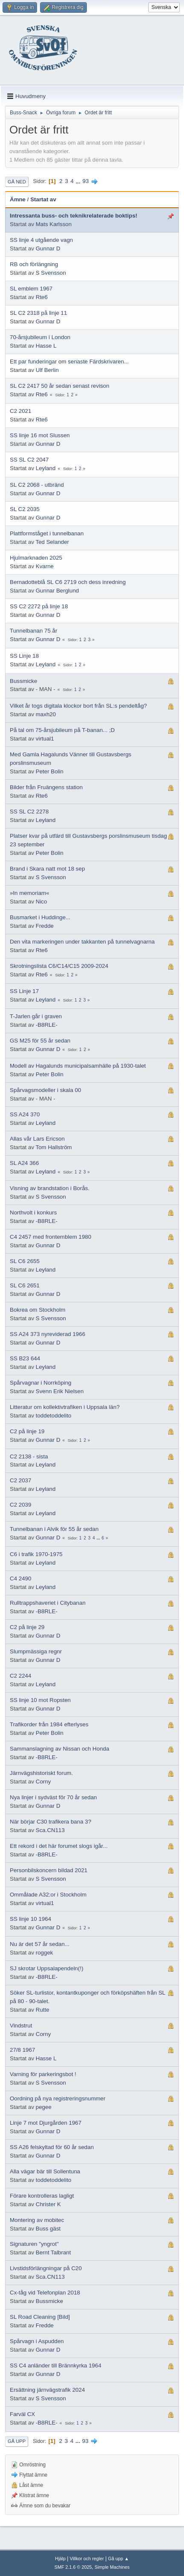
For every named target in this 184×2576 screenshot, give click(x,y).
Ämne (18, 199)
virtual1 (45, 738)
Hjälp (60, 2558)
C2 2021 (20, 411)
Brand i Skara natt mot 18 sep (47, 868)
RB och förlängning (34, 264)
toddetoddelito (54, 1415)
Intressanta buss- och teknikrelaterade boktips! (73, 215)
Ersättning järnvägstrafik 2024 (47, 2390)
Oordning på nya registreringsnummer (57, 2098)
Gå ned (17, 181)
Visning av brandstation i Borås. (49, 1188)
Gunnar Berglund (57, 590)
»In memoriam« (29, 893)
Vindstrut (21, 2025)
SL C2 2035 (25, 509)
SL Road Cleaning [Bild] (40, 2317)
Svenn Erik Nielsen (60, 1391)
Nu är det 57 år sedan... (39, 1944)
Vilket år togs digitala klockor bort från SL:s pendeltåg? (78, 706)
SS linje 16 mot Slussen (40, 435)
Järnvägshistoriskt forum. (41, 1773)
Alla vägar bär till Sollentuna (45, 2171)
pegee (44, 2107)
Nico (41, 901)
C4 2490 (20, 1578)
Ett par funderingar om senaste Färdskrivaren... (69, 361)
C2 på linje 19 (27, 1431)
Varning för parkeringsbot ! (43, 2074)
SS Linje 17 (24, 991)
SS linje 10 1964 (30, 1919)
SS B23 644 (25, 1358)
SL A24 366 (24, 1163)
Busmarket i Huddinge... (40, 917)
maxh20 (46, 714)
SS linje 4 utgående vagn (41, 240)
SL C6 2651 (25, 1285)
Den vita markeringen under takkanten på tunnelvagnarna (82, 941)
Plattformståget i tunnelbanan (46, 533)
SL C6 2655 (25, 1261)
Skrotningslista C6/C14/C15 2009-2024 (59, 966)
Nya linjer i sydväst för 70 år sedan (53, 1797)
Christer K (48, 2204)
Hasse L (46, 346)
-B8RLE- (47, 1025)
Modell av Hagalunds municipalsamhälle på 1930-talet (78, 1066)
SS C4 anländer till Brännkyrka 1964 (55, 2365)
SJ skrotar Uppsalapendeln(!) (46, 1968)
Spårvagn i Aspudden (37, 2341)
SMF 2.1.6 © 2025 (73, 2567)
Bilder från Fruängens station (46, 787)
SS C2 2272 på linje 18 (39, 606)
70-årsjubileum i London (40, 337)
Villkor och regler (87, 2558)
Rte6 (42, 297)
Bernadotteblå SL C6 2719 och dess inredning (68, 582)
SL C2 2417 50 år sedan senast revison (59, 386)
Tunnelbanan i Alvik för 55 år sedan (54, 1529)
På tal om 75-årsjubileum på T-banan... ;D (62, 730)
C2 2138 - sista (29, 1456)
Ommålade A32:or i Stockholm (48, 1894)
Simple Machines (112, 2567)
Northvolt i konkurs (33, 1212)
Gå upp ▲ (118, 2558)
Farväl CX (22, 2414)
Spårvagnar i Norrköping (40, 1382)
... (79, 181)
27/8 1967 (22, 2050)
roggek (44, 1952)
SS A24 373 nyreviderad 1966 (47, 1334)
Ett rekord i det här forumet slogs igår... (59, 1846)
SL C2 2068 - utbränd (37, 485)
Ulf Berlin (47, 370)
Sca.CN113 (50, 1830)
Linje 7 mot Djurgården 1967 (45, 2123)
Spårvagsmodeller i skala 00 (45, 1090)
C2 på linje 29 (27, 1627)
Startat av (43, 199)
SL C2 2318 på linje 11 (38, 313)
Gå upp (17, 2441)
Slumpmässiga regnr (36, 1651)
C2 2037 (20, 1480)
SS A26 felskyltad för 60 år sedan (52, 2147)
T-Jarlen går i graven (36, 1016)
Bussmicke (23, 681)
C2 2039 (20, 1504)
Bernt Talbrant (53, 2252)
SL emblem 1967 (31, 288)
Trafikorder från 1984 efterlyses (49, 1724)
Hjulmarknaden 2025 (36, 558)
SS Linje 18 (24, 656)
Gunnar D (48, 248)
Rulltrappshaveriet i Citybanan (48, 1603)
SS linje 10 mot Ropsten (40, 1700)
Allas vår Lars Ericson (37, 1139)
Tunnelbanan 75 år (33, 630)
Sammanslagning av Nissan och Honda (59, 1748)
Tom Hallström (54, 1147)
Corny (43, 1781)
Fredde (45, 926)
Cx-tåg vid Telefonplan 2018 (45, 2292)
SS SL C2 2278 (29, 811)
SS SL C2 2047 (29, 459)
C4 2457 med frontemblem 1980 (50, 1237)
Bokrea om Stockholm (37, 1310)
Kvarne (45, 566)
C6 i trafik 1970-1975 (36, 1554)
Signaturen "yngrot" (34, 2244)
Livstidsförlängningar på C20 (46, 2268)
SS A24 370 (25, 1114)
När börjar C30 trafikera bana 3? (50, 1821)
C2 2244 (20, 1676)
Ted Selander (52, 542)
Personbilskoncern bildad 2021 (48, 1870)
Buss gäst (48, 2228)
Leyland (46, 468)
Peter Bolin (49, 771)
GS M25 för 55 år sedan (40, 1040)
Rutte (42, 2010)
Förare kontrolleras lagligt (42, 2196)
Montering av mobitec (37, 2220)
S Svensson (51, 273)
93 (85, 181)
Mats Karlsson (54, 224)
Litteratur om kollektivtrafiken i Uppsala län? (65, 1407)
